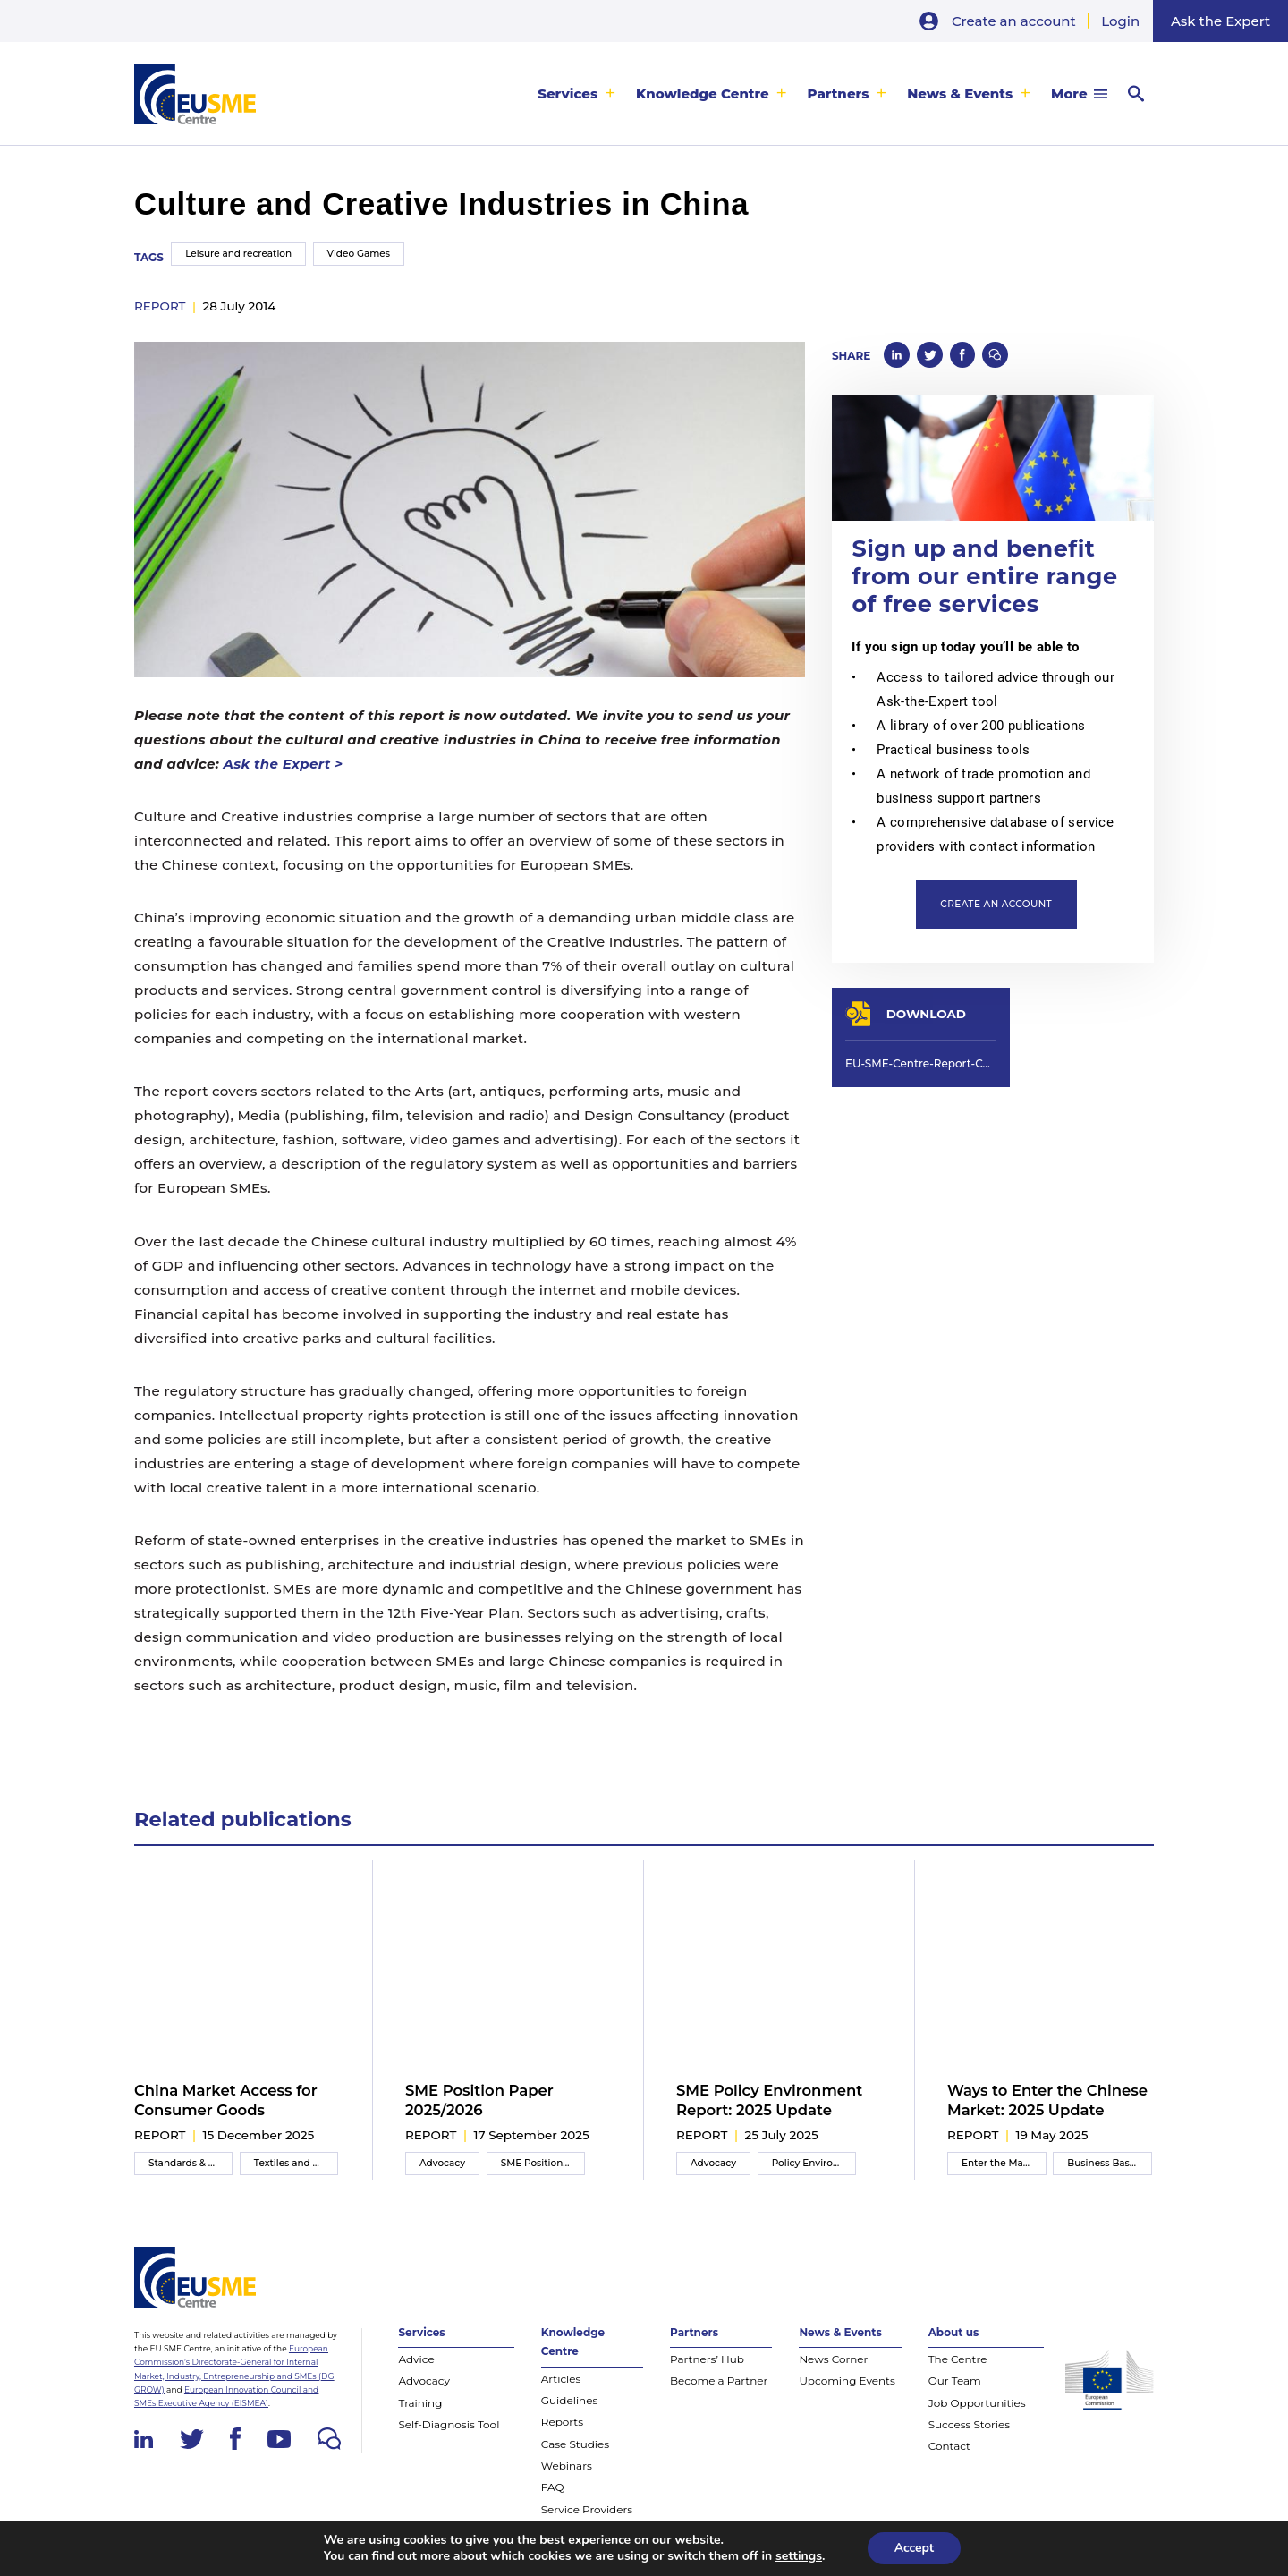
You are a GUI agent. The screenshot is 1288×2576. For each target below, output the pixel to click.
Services (567, 93)
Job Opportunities (977, 2403)
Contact (949, 2446)
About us (953, 2332)
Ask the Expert (1220, 21)
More (1069, 93)
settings (798, 2556)
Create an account (1014, 21)
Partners (838, 93)
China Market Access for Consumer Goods (226, 2100)
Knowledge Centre (702, 93)
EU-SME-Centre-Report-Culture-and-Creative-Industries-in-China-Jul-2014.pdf (920, 1063)
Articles (561, 2378)
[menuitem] (576, 93)
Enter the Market (1002, 2163)
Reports (562, 2421)
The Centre (957, 2359)
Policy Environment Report (814, 2163)
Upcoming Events (846, 2380)
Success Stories (969, 2424)
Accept (914, 2547)
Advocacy (442, 2163)
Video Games (358, 253)
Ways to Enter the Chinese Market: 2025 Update (1047, 2100)
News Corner (833, 2359)
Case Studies (575, 2444)
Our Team (954, 2380)
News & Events (960, 93)
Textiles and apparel (296, 2163)
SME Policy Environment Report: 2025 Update (769, 2100)
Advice (416, 2359)
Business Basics (1104, 2163)
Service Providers (586, 2509)
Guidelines (569, 2400)
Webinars (566, 2465)
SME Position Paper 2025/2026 (479, 2100)
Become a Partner (718, 2380)
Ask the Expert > (283, 763)
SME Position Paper (543, 2163)
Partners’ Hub (707, 2359)
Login (1120, 21)
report (159, 306)
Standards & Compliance (190, 2163)
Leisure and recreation (238, 253)
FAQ (552, 2487)
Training (420, 2403)
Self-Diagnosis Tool (448, 2424)
